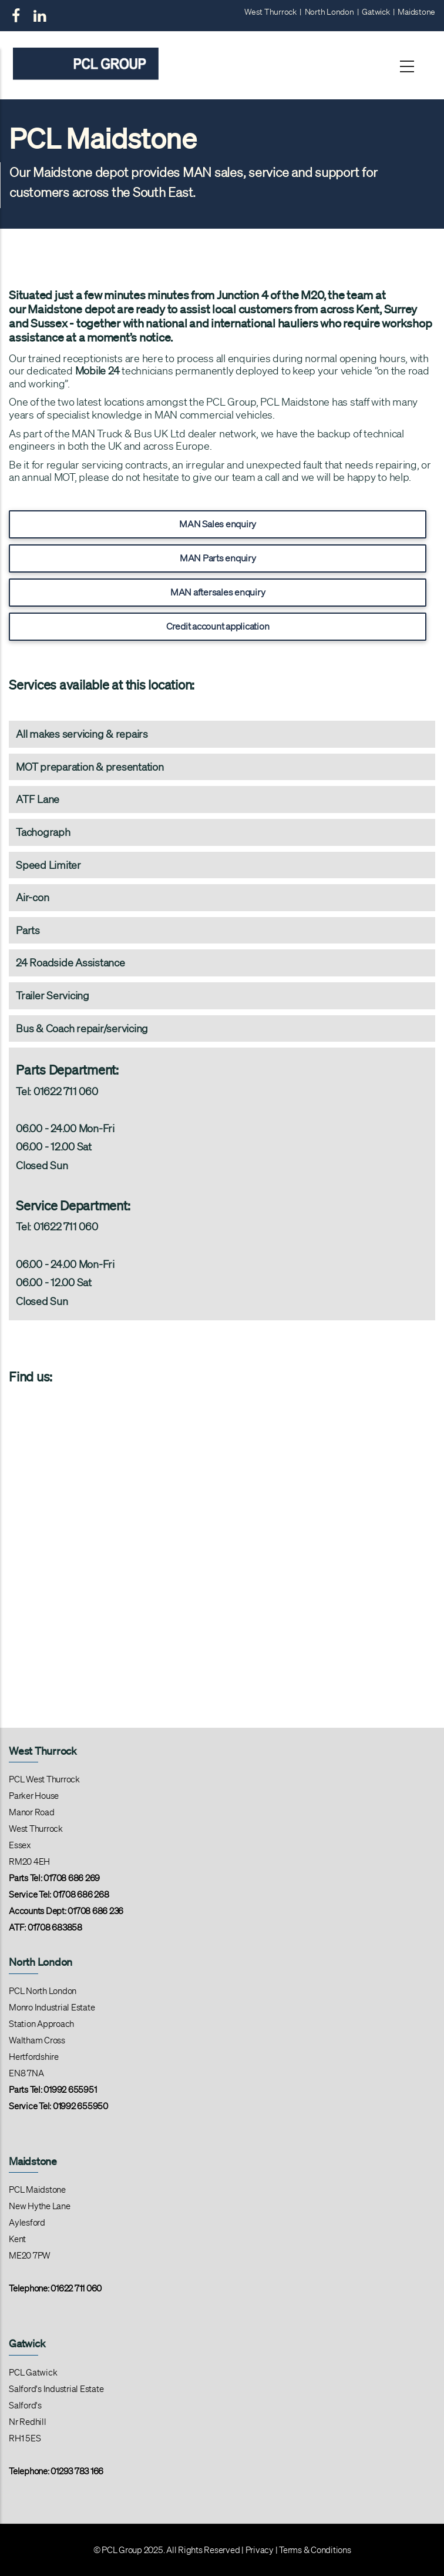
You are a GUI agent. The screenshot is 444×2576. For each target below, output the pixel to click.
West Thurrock (270, 11)
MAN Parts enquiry (218, 558)
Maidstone (416, 11)
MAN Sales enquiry (217, 524)
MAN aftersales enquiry (217, 592)
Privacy (259, 2550)
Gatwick (375, 11)
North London (329, 11)
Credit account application (218, 626)
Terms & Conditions (315, 2550)
